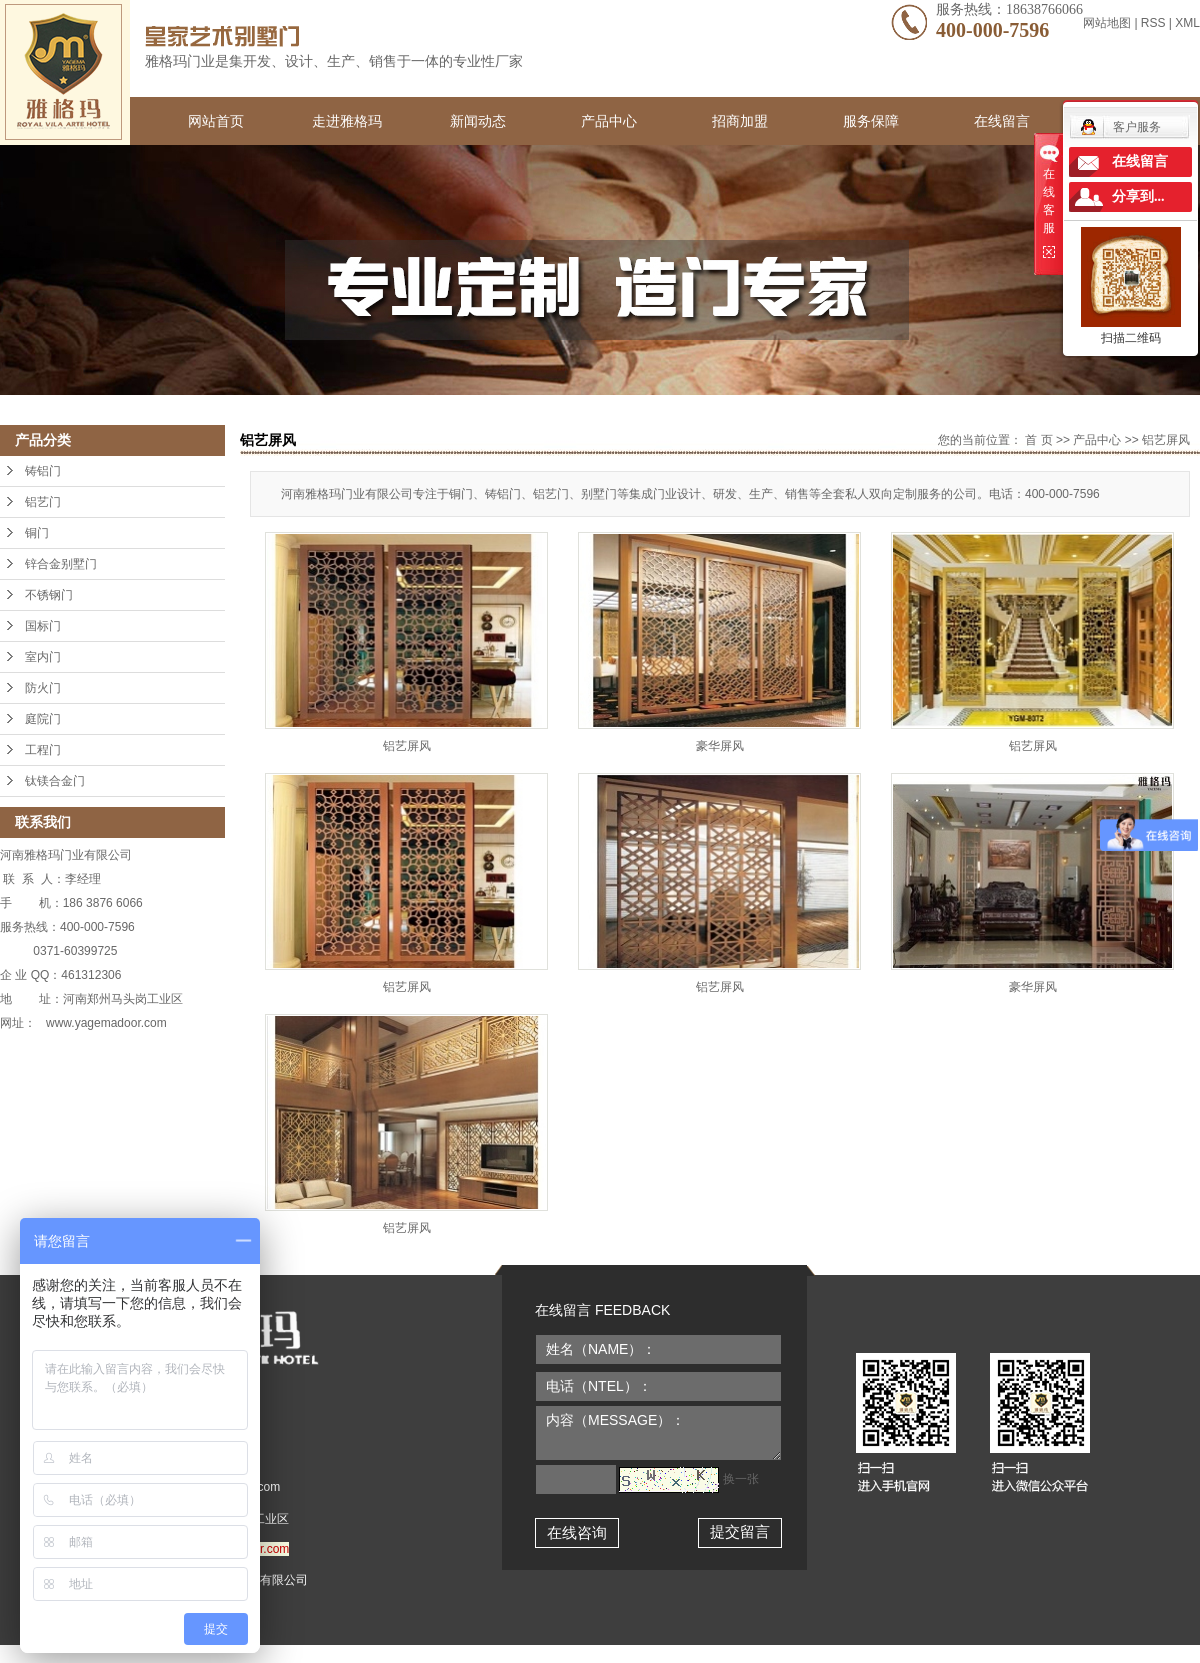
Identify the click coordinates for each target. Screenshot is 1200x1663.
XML (1187, 23)
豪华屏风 (720, 746)
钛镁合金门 (55, 781)
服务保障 (871, 121)
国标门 (43, 626)
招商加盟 (740, 121)
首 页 (1038, 440)
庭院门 (43, 719)
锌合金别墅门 (61, 564)
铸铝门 (43, 471)
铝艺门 (43, 502)
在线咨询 (577, 1532)
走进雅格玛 (347, 121)
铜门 (37, 533)
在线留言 (1002, 121)
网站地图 (1108, 23)
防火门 (43, 688)
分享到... (1138, 196)
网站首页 (216, 121)
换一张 (741, 1479)
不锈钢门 (49, 595)
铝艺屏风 (1166, 440)
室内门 (43, 657)
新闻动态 (478, 121)
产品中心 (609, 121)
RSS (1153, 23)
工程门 (43, 750)
